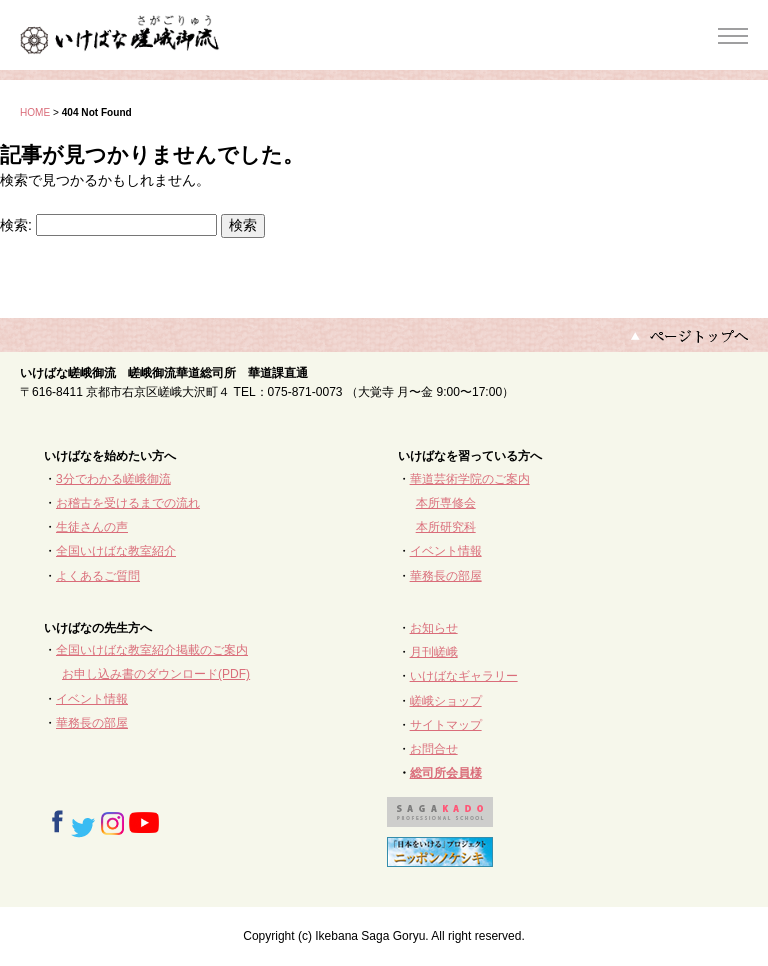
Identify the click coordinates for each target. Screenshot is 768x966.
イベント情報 (446, 551)
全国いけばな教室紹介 (116, 551)
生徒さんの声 (92, 527)
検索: (16, 225)
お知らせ (434, 628)
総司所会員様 (446, 773)
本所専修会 (446, 503)
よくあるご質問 (98, 576)
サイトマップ (446, 725)
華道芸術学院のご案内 (470, 479)
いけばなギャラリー (464, 676)
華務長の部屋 (446, 576)
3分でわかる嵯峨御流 (113, 479)
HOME (35, 112)
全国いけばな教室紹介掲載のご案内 (152, 650)
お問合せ (434, 749)
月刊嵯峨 (434, 652)
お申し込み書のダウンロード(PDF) (156, 674)
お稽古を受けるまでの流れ (128, 503)
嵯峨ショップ (446, 701)
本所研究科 (446, 527)
